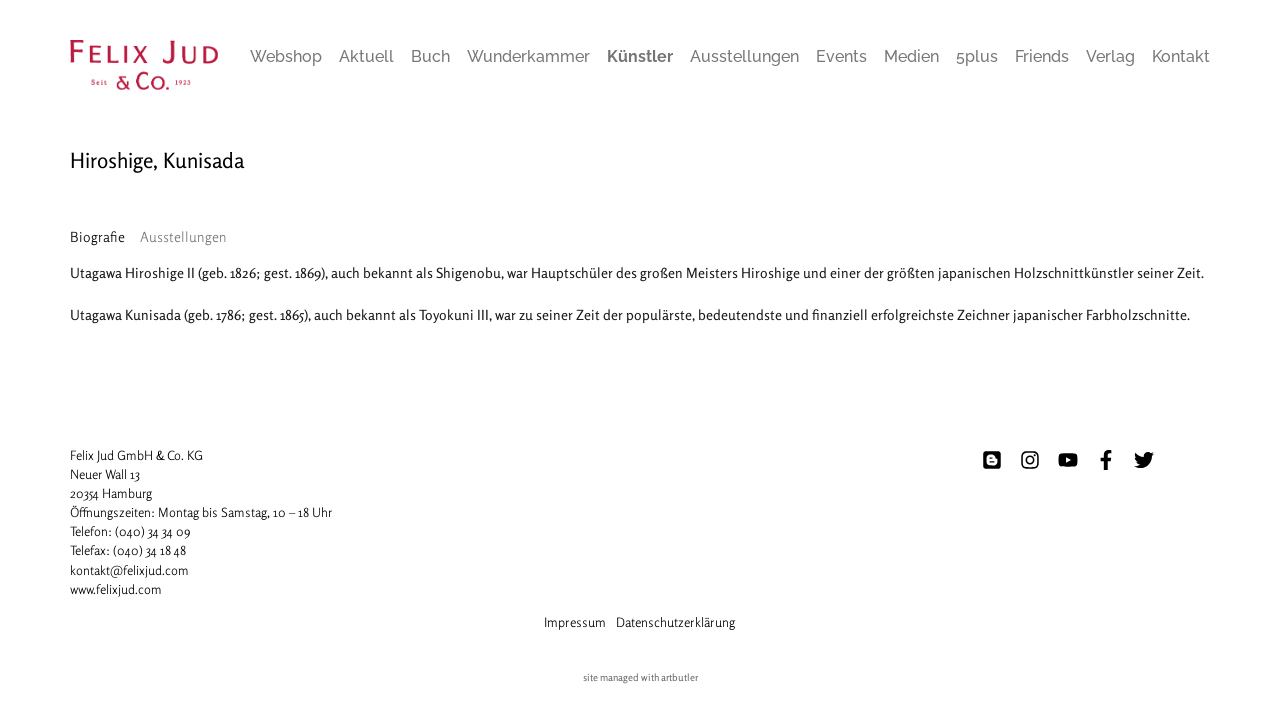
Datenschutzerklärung (675, 622)
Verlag (1110, 56)
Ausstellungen (744, 56)
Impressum (575, 622)
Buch (430, 56)
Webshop (286, 56)
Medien (911, 56)
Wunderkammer (528, 56)
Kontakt (1181, 56)
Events (841, 56)
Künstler (640, 56)
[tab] (97, 236)
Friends (1042, 56)
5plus (977, 56)
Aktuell (366, 56)
